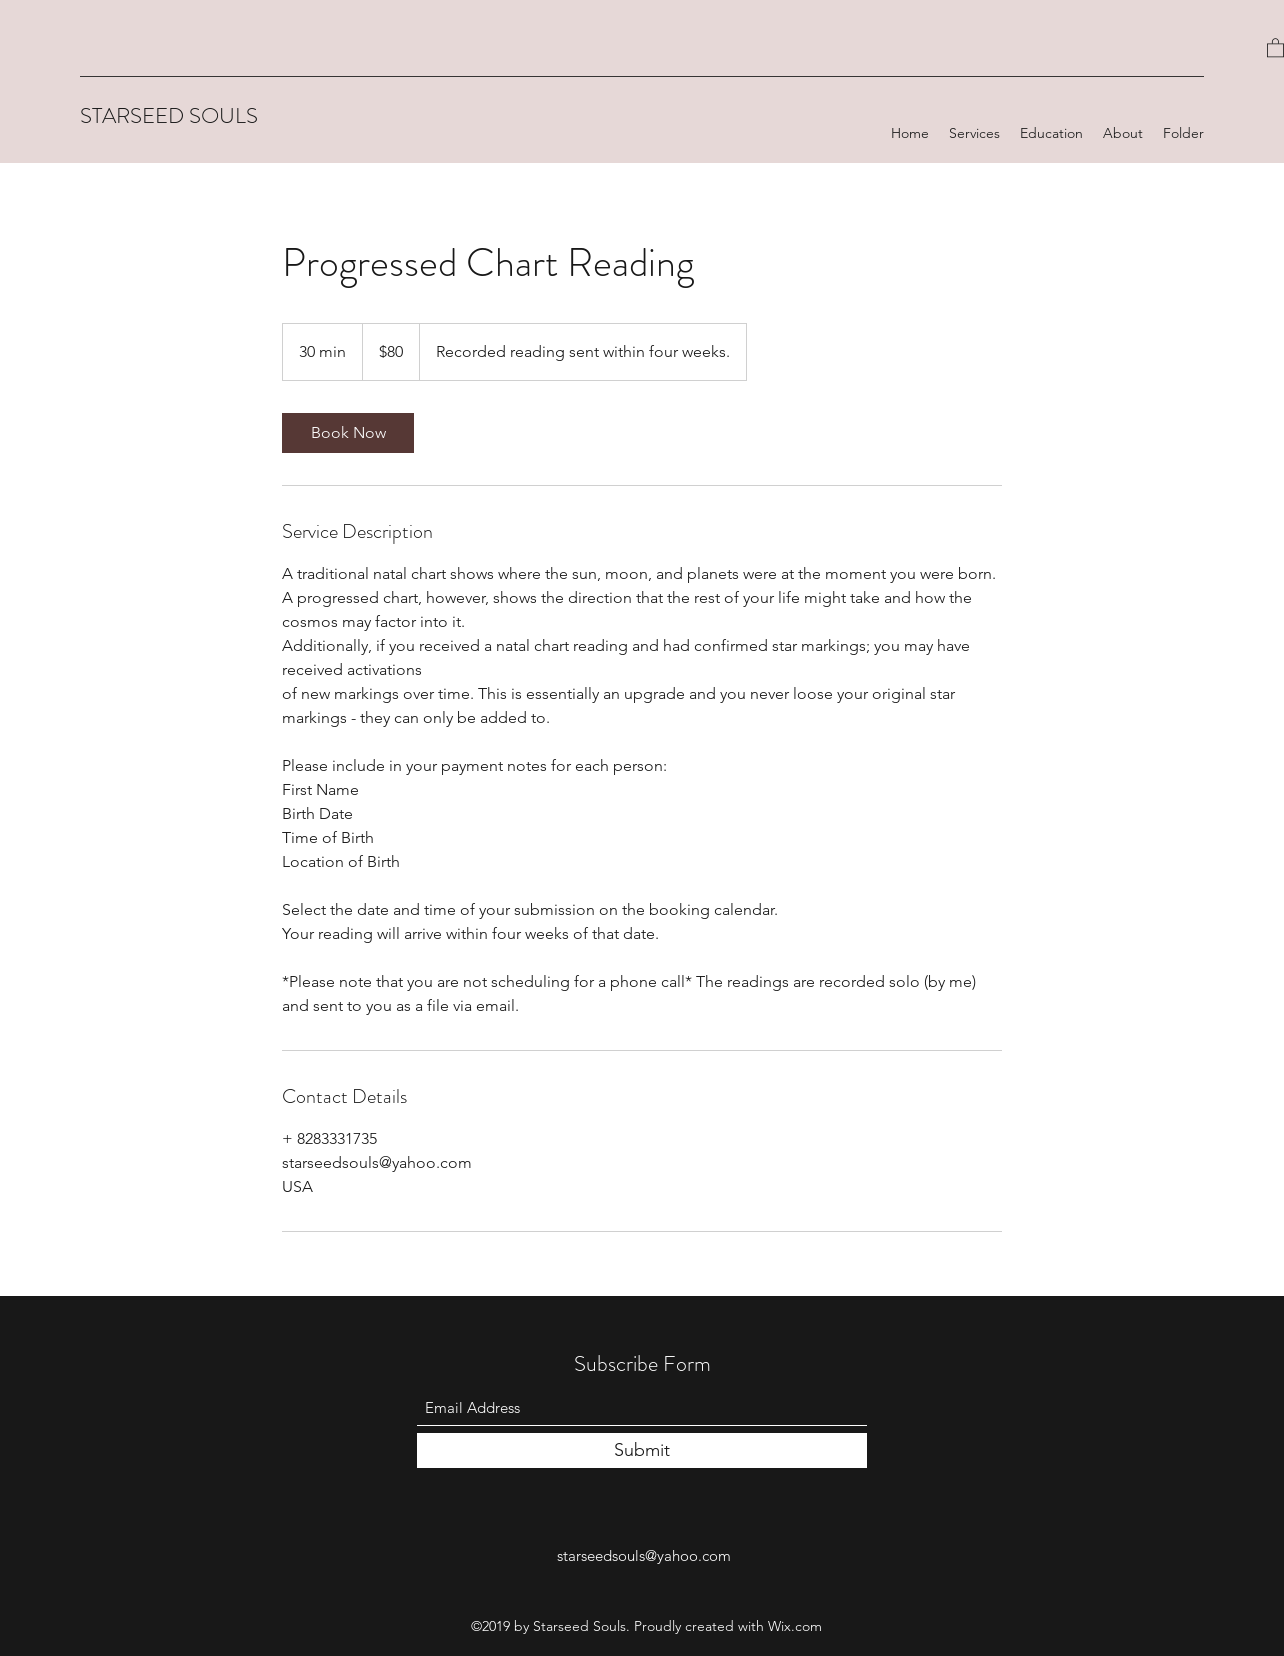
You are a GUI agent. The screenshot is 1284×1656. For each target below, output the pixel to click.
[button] (1275, 47)
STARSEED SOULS (169, 115)
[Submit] (642, 1450)
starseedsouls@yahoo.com (644, 1555)
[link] (348, 433)
